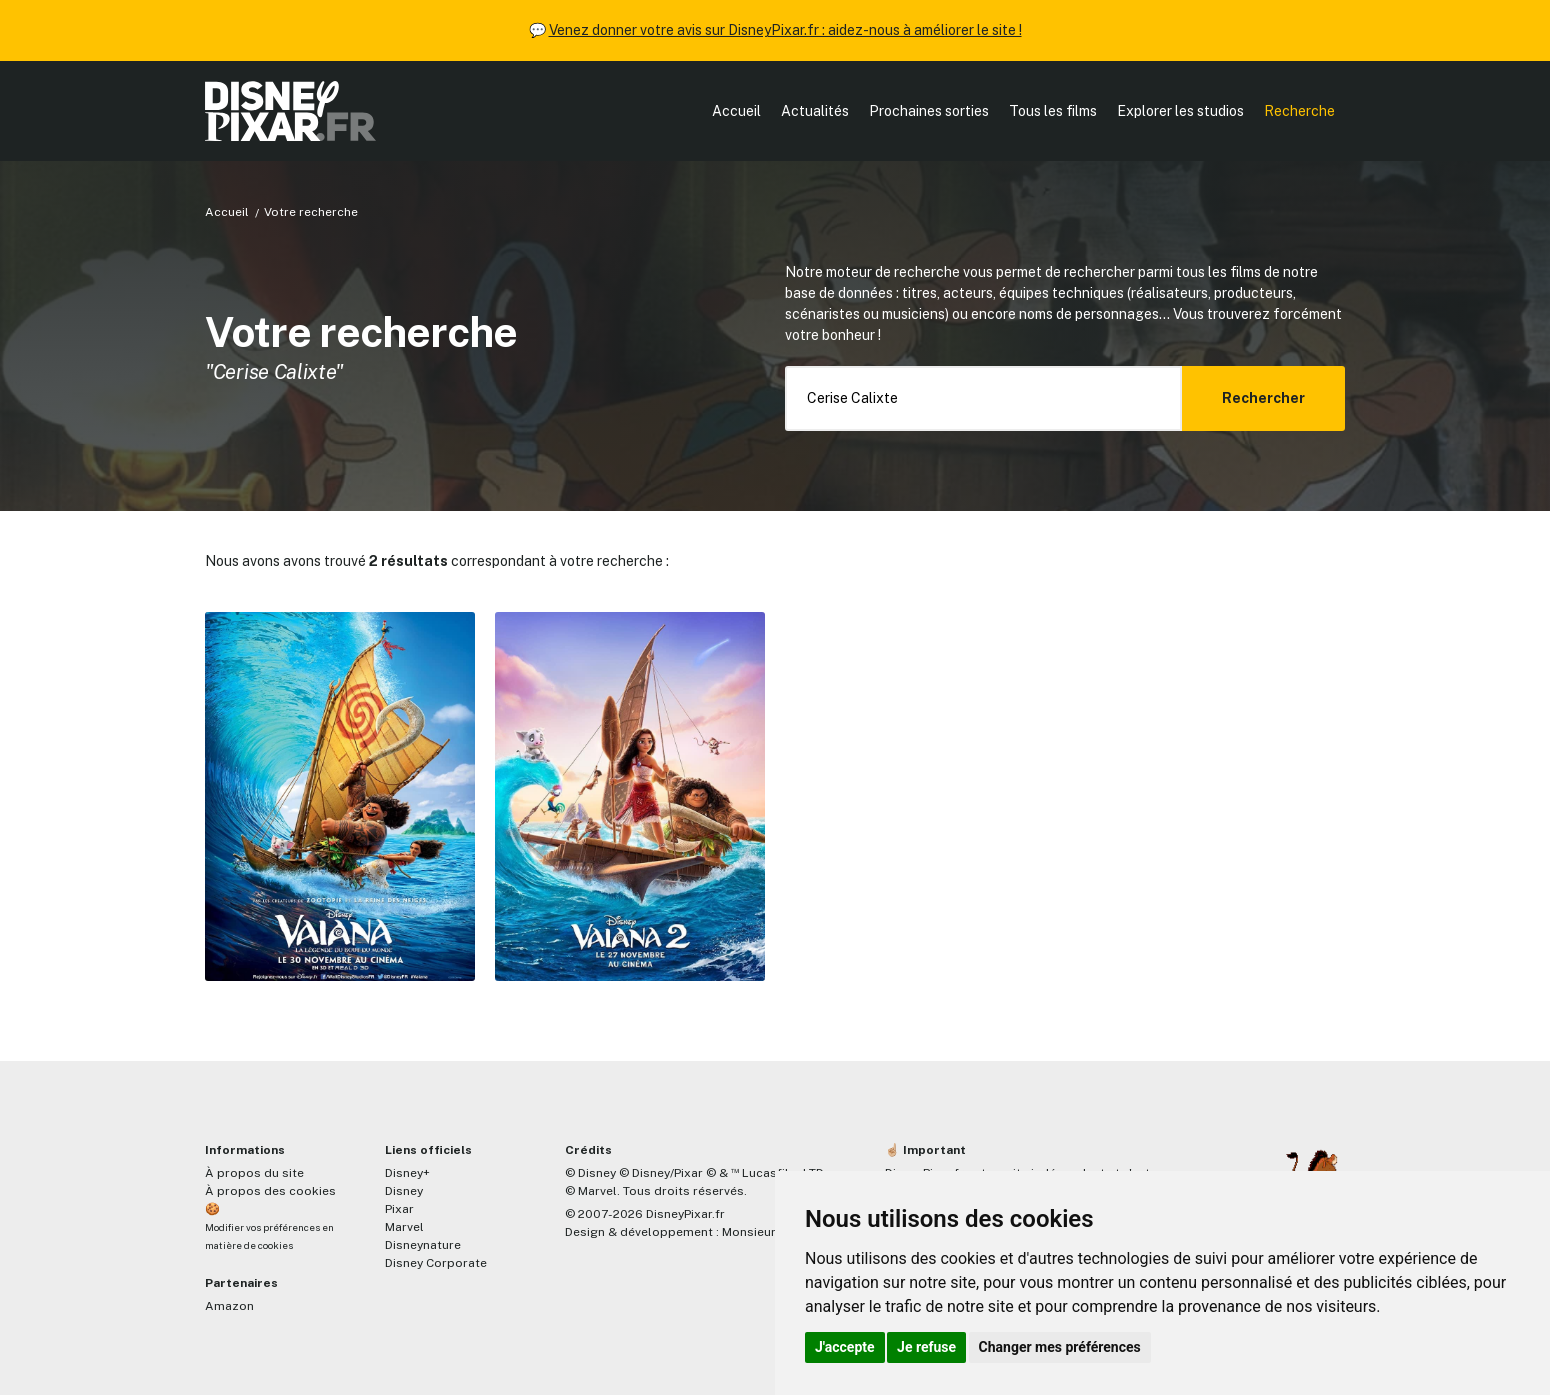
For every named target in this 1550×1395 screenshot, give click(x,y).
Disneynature (423, 1245)
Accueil (736, 111)
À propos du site (254, 1173)
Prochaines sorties (929, 111)
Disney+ (407, 1173)
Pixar (399, 1209)
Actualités (815, 111)
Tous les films (1053, 111)
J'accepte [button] (845, 1347)
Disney (404, 1191)
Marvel (404, 1227)
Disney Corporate (436, 1263)
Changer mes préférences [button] (1060, 1347)
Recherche (1299, 111)
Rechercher (1263, 398)
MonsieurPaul (761, 1232)
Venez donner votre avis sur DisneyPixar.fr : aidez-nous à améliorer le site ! (785, 30)
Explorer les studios (1180, 111)
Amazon (229, 1306)
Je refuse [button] (926, 1347)
